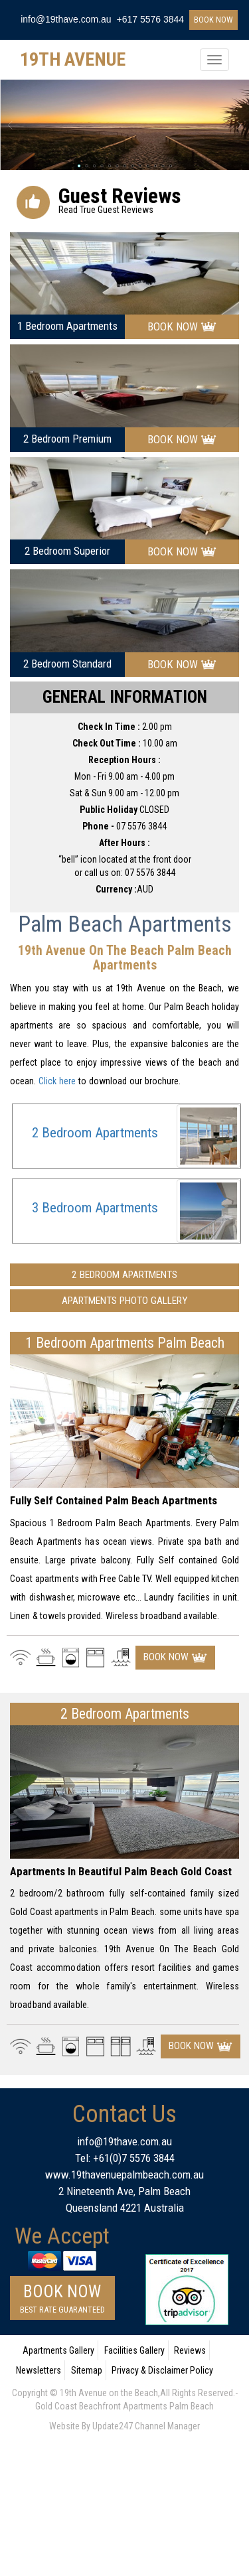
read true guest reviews (105, 209)
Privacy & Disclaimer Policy (162, 2370)
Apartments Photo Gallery (124, 1301)
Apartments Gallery (58, 2350)
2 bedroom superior (67, 550)
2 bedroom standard (67, 663)
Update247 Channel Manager (146, 2426)
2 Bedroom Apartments (95, 1133)
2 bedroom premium (67, 438)
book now (213, 20)
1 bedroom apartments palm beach (124, 1343)
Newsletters (38, 2370)
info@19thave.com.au (66, 19)
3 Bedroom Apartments (95, 1208)
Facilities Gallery (134, 2350)
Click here (57, 1081)
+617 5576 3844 (151, 19)
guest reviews (119, 196)
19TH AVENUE (72, 59)
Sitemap (86, 2370)
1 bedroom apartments (67, 325)
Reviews (190, 2350)
